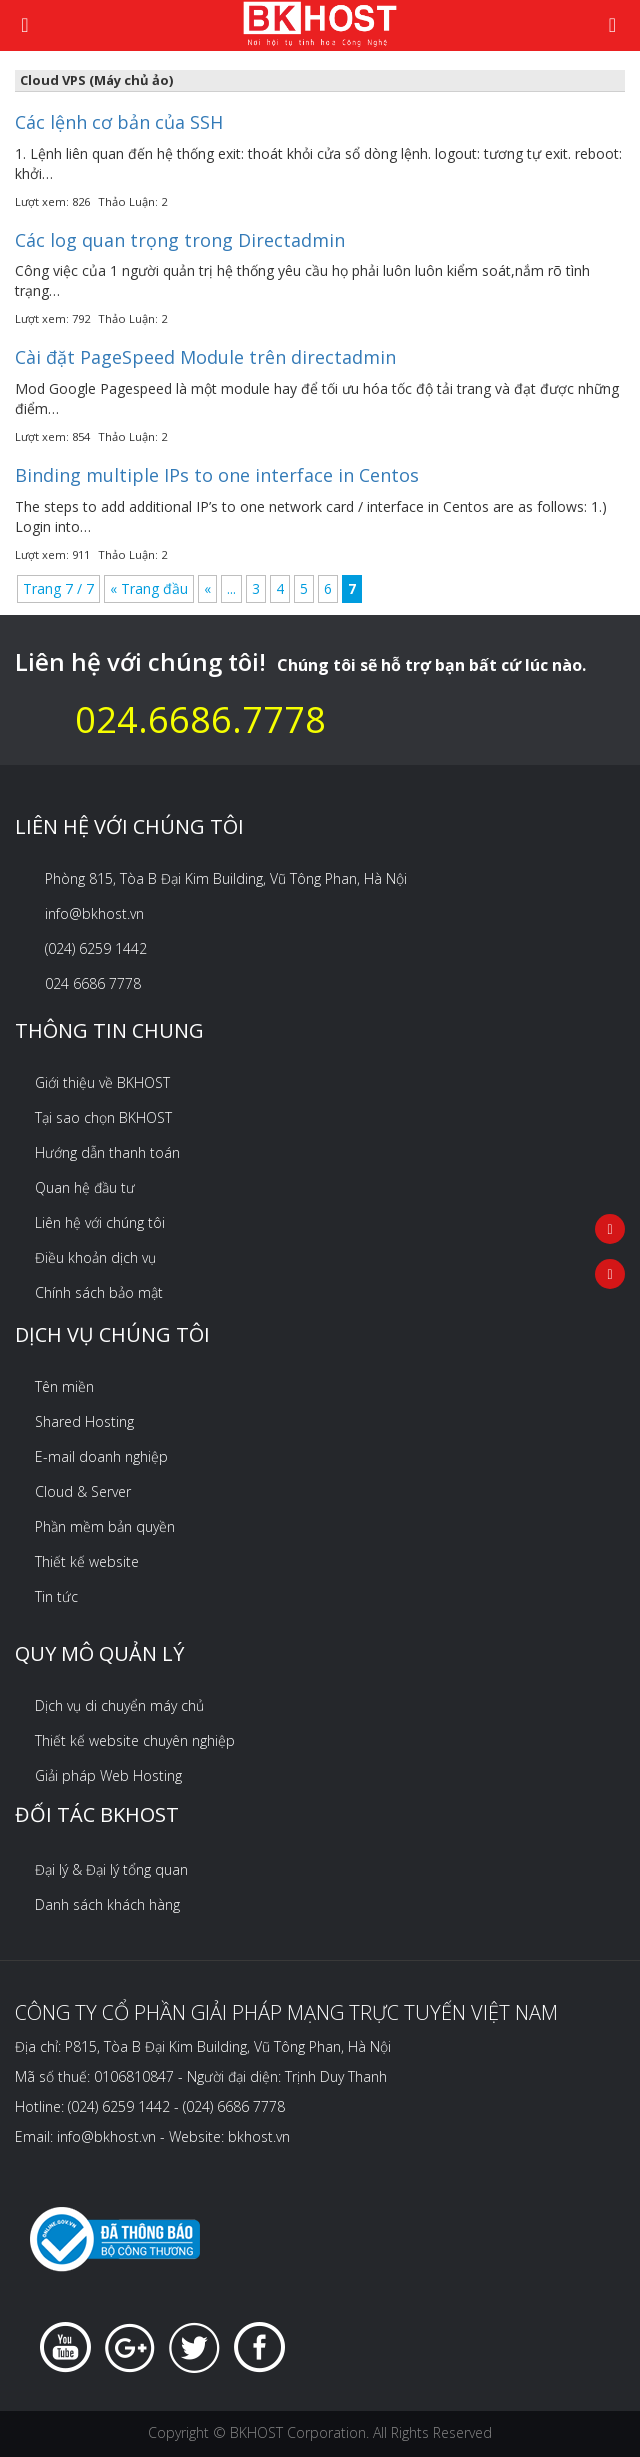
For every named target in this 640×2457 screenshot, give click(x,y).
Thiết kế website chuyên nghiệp (135, 1740)
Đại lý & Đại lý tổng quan (111, 1869)
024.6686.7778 (200, 719)
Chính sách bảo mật (99, 1292)
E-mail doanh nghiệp (101, 1456)
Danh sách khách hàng (107, 1904)
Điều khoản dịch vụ (95, 1257)
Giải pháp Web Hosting (108, 1775)
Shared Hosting (84, 1421)
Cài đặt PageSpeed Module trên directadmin (205, 357)
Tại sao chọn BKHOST (103, 1117)
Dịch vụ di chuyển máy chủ (119, 1705)
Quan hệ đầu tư (85, 1187)
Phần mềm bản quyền (105, 1526)
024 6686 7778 (93, 983)
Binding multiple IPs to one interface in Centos (217, 475)
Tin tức (56, 1596)
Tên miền (64, 1386)
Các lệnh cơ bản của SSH (119, 122)
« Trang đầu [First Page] (149, 588)
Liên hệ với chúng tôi (100, 1222)
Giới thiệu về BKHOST (102, 1082)
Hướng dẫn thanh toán (107, 1152)
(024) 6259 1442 (96, 948)
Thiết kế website (87, 1561)
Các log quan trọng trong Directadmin (180, 240)
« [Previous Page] (207, 588)
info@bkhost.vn (94, 913)
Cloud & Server (83, 1491)
